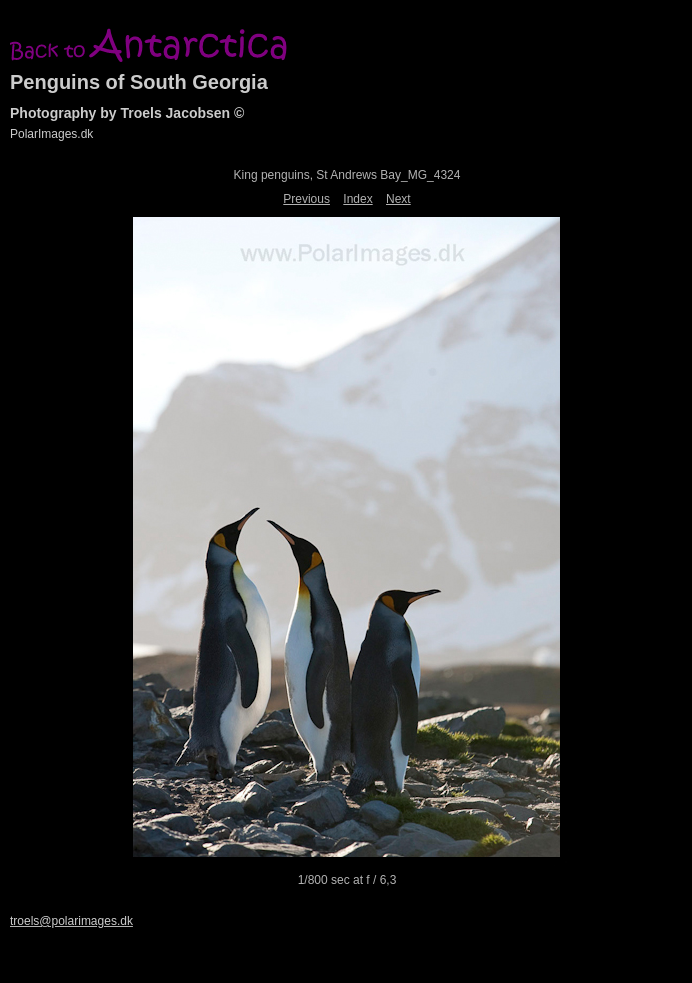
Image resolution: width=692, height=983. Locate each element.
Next (398, 199)
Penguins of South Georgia (139, 82)
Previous (306, 199)
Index (357, 199)
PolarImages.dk (51, 134)
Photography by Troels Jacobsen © (127, 113)
